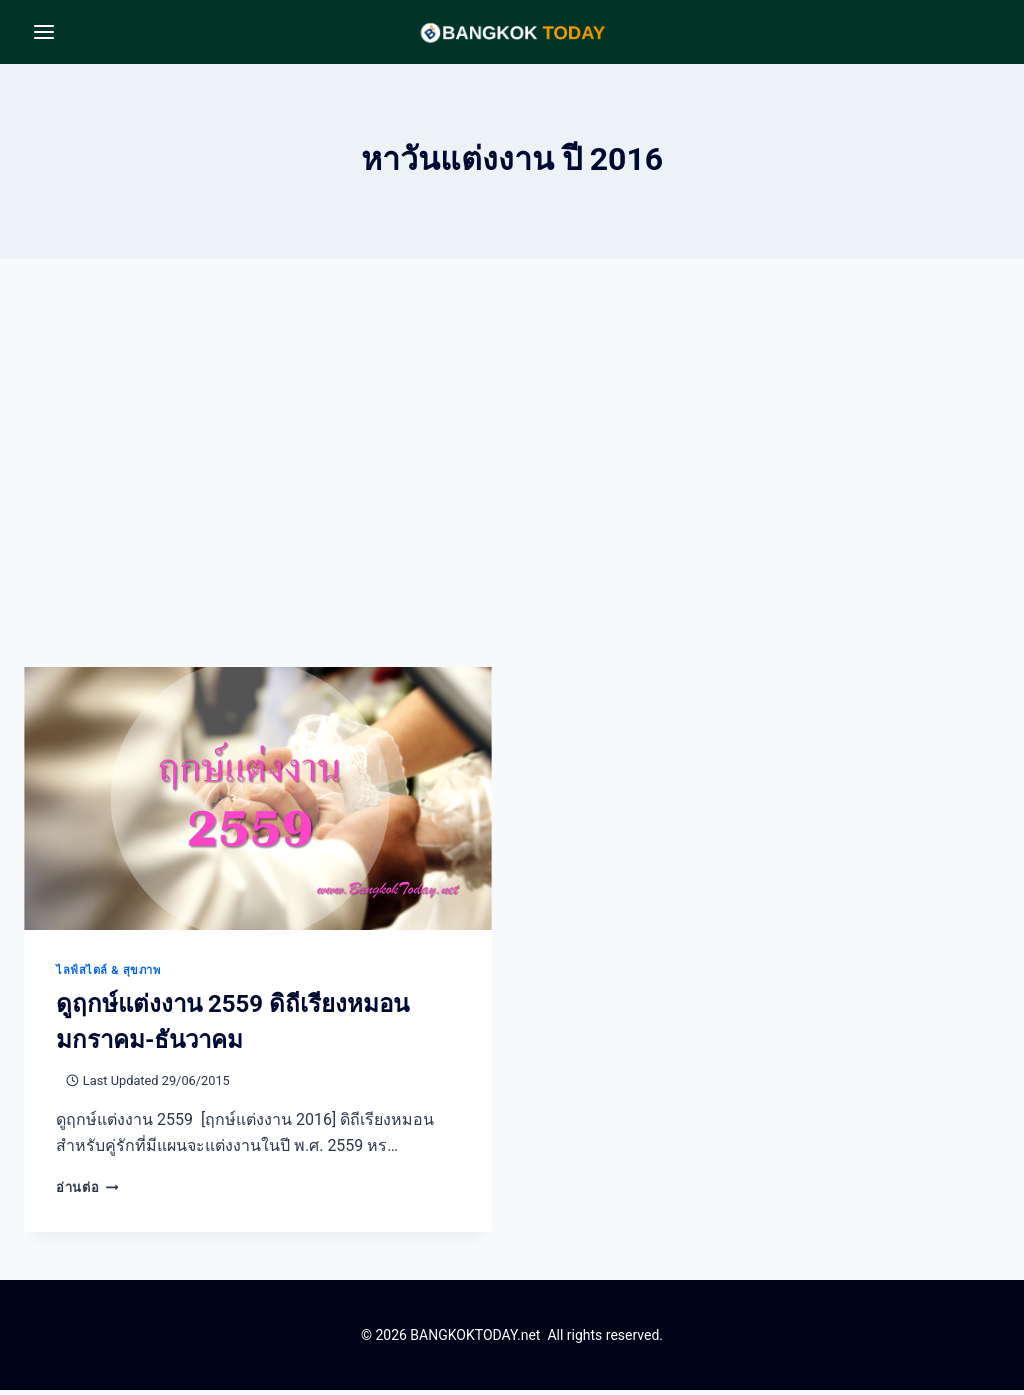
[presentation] (258, 803)
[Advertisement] (512, 484)
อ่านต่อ (87, 1192)
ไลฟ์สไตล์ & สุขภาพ (108, 975)
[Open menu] (44, 31)
